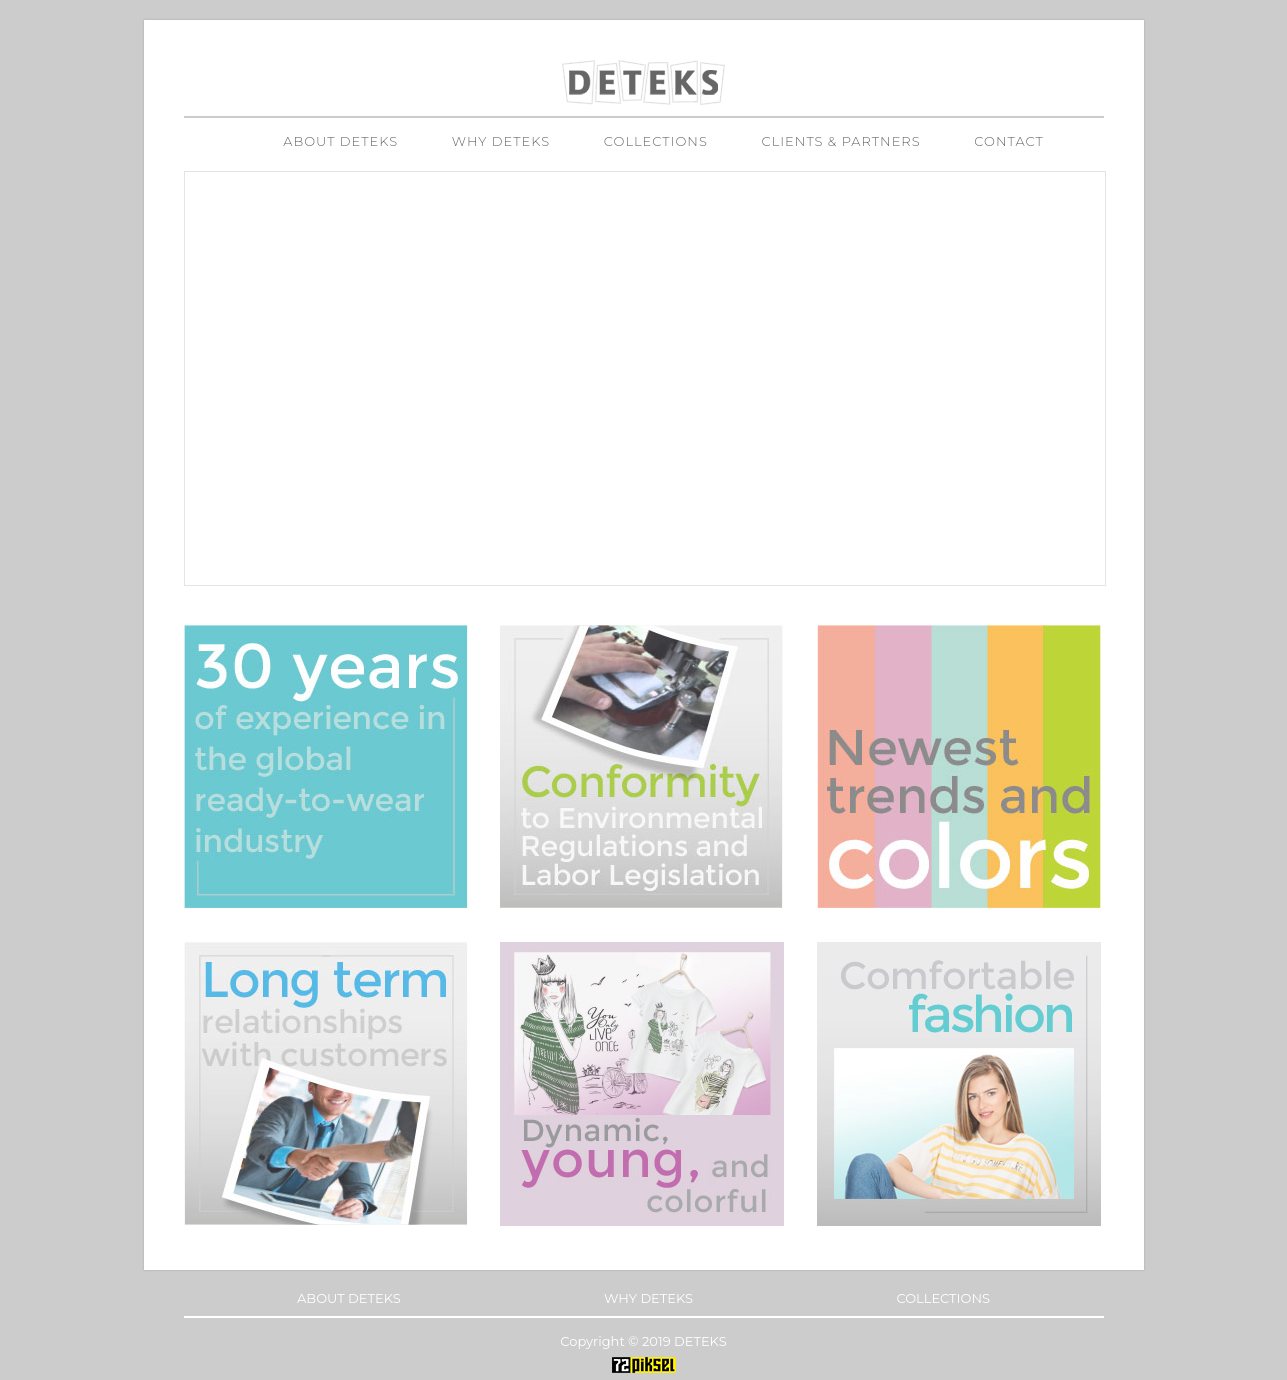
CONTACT (1008, 141)
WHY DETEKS (501, 141)
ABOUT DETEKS (340, 141)
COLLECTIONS (656, 141)
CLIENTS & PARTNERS (840, 141)
